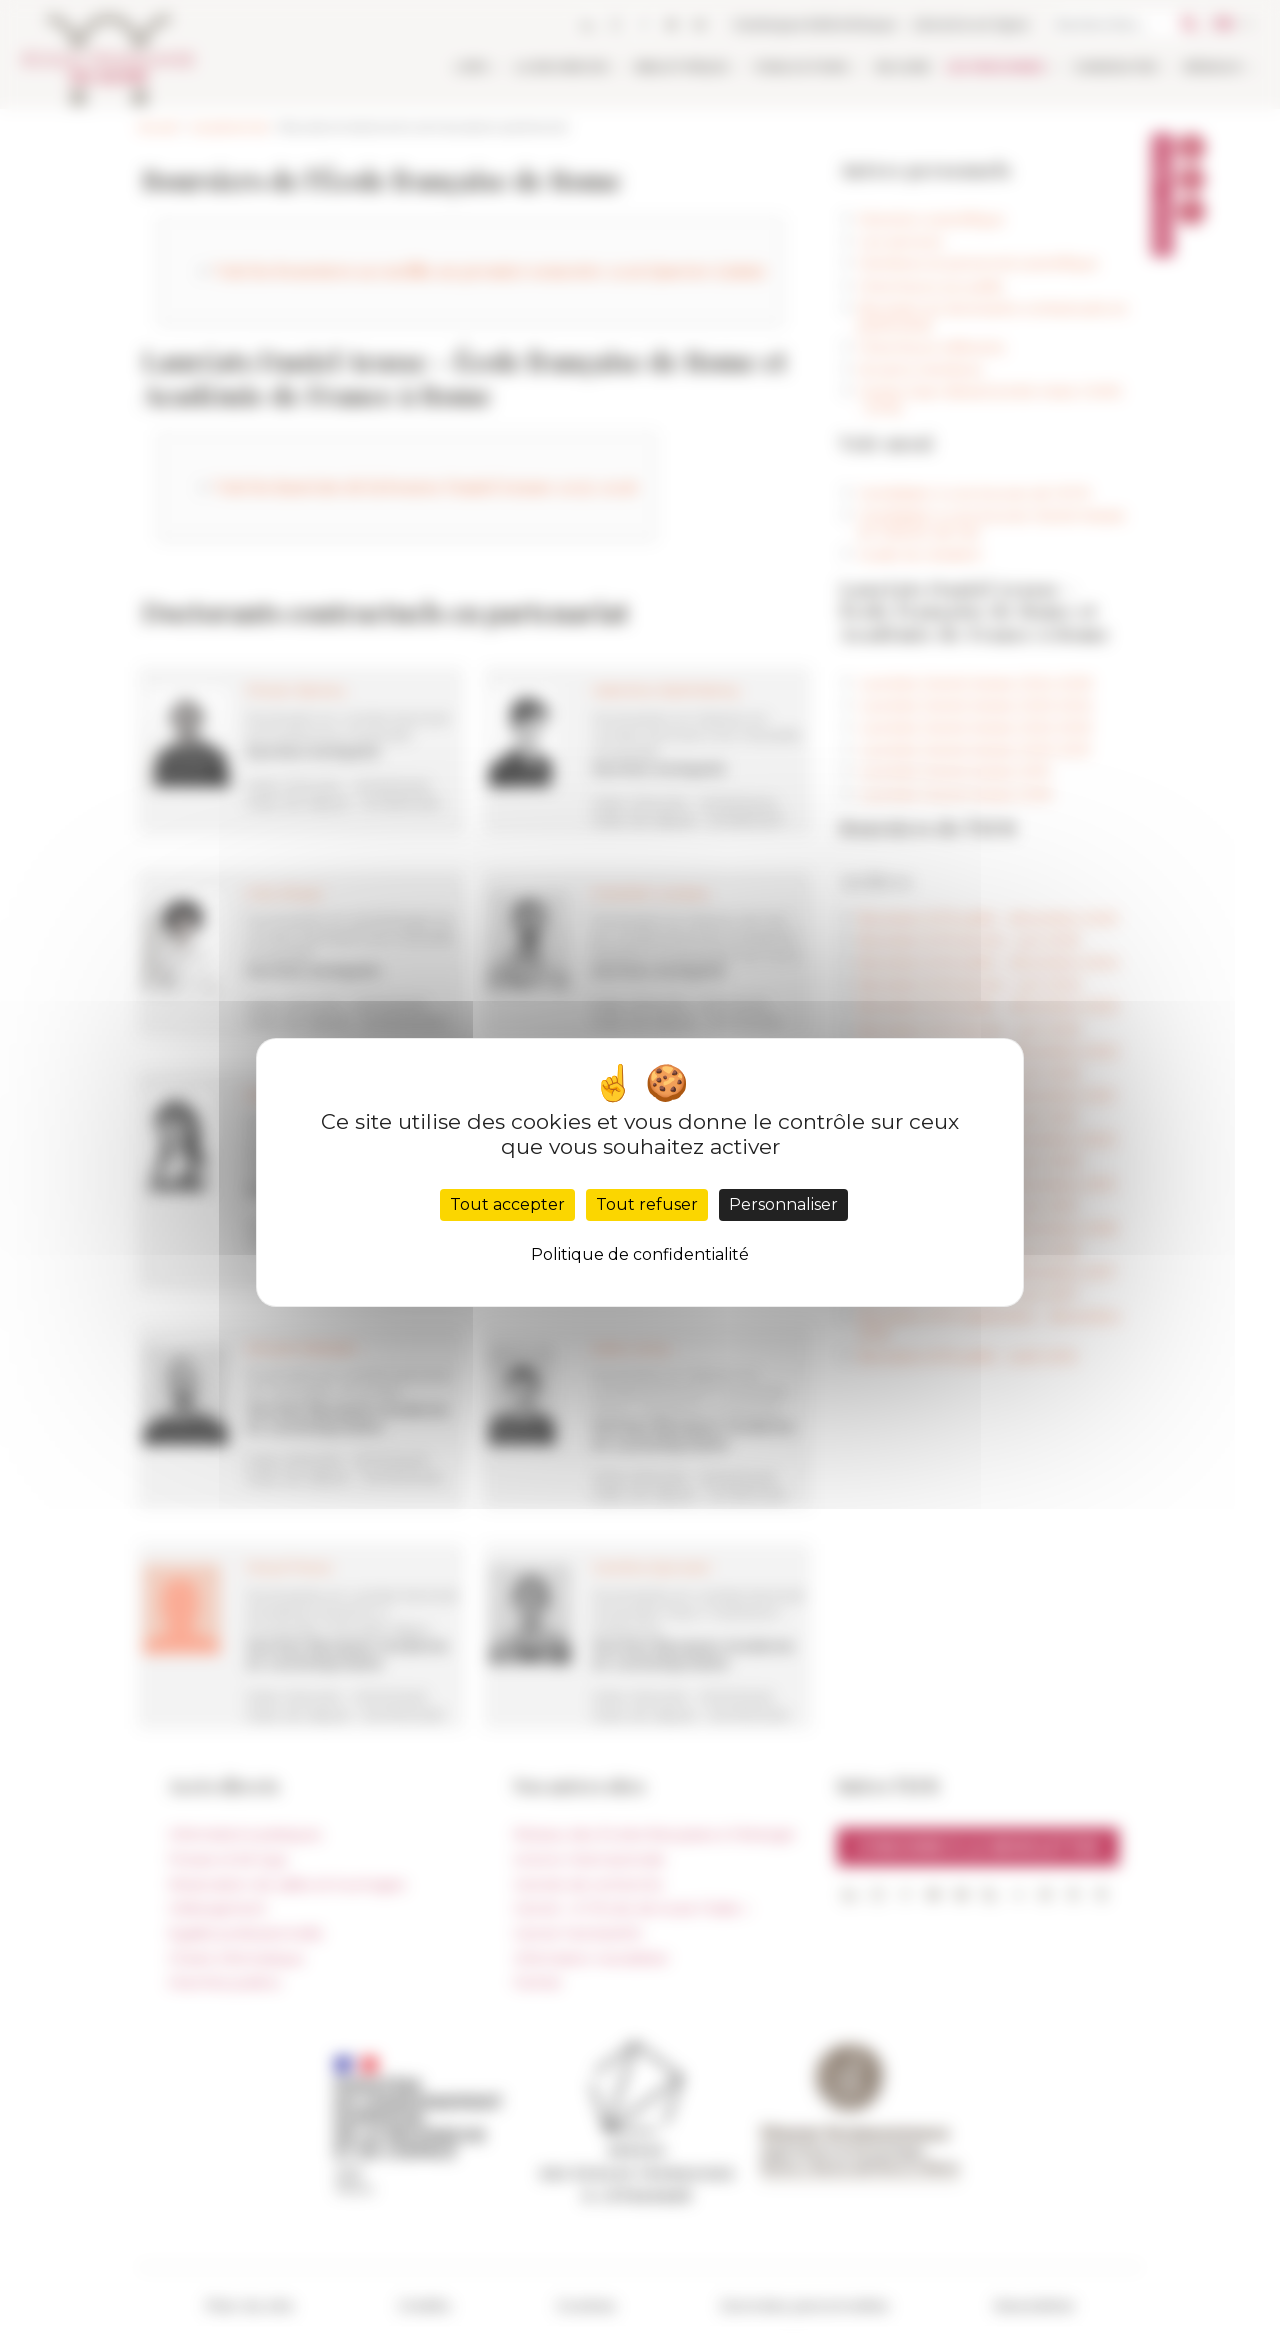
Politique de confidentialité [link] (640, 1254)
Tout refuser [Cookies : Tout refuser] (647, 1204)
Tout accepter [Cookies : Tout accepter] (507, 1204)
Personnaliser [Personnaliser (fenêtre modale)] (783, 1204)
